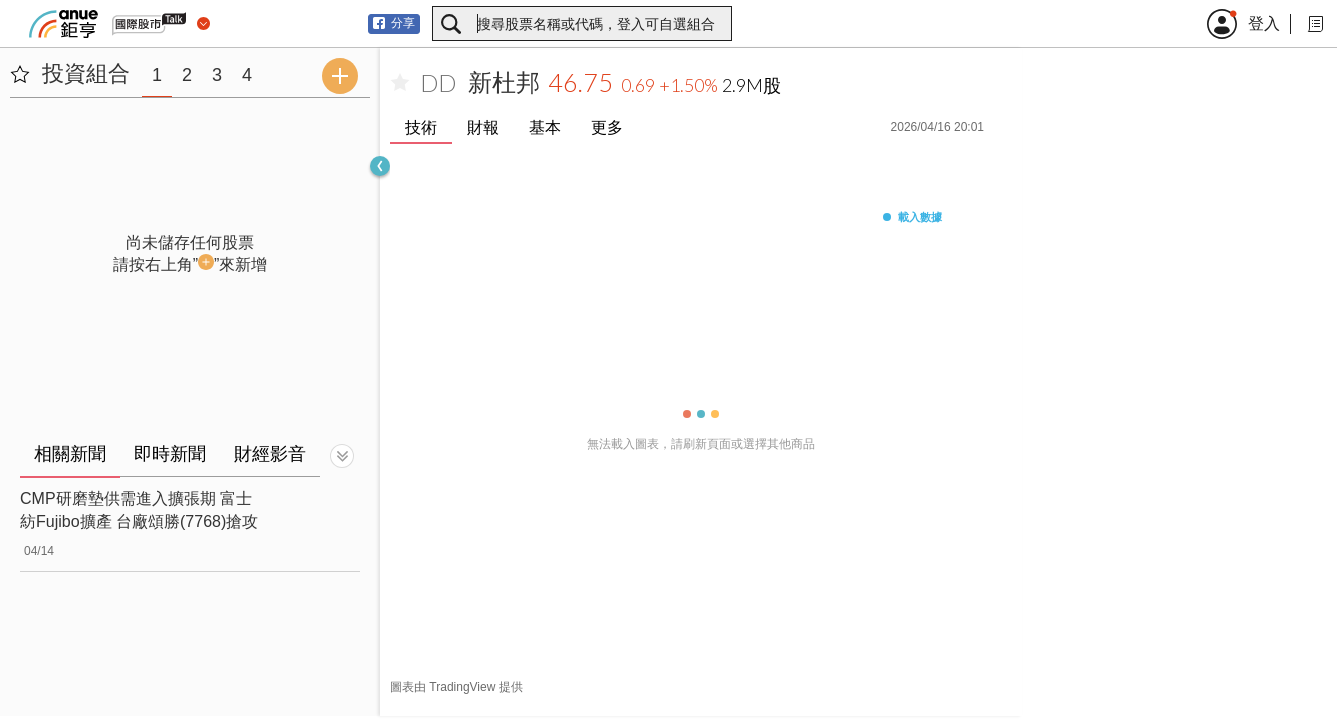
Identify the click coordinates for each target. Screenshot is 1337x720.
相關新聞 (70, 454)
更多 (607, 127)
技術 (421, 127)
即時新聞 (170, 454)
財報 (483, 127)
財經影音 (270, 454)
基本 (545, 127)
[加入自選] (400, 83)
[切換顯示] (342, 456)
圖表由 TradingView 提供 (456, 687)
